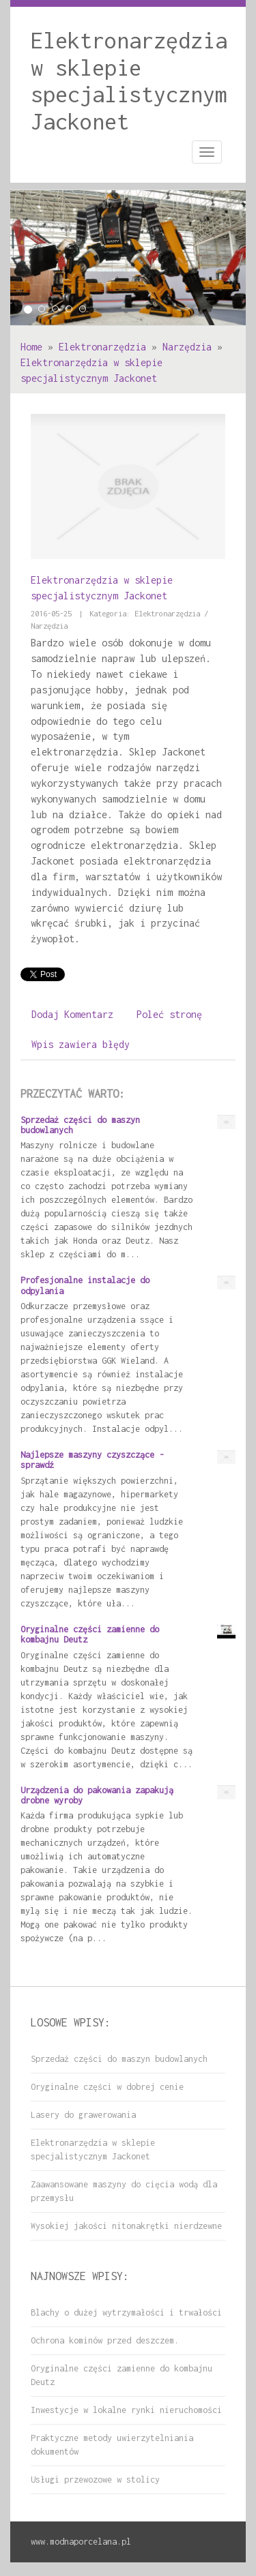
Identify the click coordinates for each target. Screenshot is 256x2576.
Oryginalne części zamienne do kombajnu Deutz (121, 2375)
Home (31, 347)
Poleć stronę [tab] (169, 1014)
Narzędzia (187, 347)
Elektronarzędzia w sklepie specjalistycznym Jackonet (93, 2149)
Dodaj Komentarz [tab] (72, 1014)
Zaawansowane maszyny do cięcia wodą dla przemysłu (124, 2191)
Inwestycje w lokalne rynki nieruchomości (126, 2410)
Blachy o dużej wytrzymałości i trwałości (126, 2312)
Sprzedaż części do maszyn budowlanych (119, 2059)
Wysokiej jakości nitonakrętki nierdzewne (126, 2226)
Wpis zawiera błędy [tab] (80, 1044)
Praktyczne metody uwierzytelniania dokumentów (112, 2445)
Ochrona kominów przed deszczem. (105, 2340)
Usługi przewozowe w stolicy (95, 2479)
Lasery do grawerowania (83, 2115)
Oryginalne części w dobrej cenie (107, 2087)
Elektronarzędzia (102, 347)
